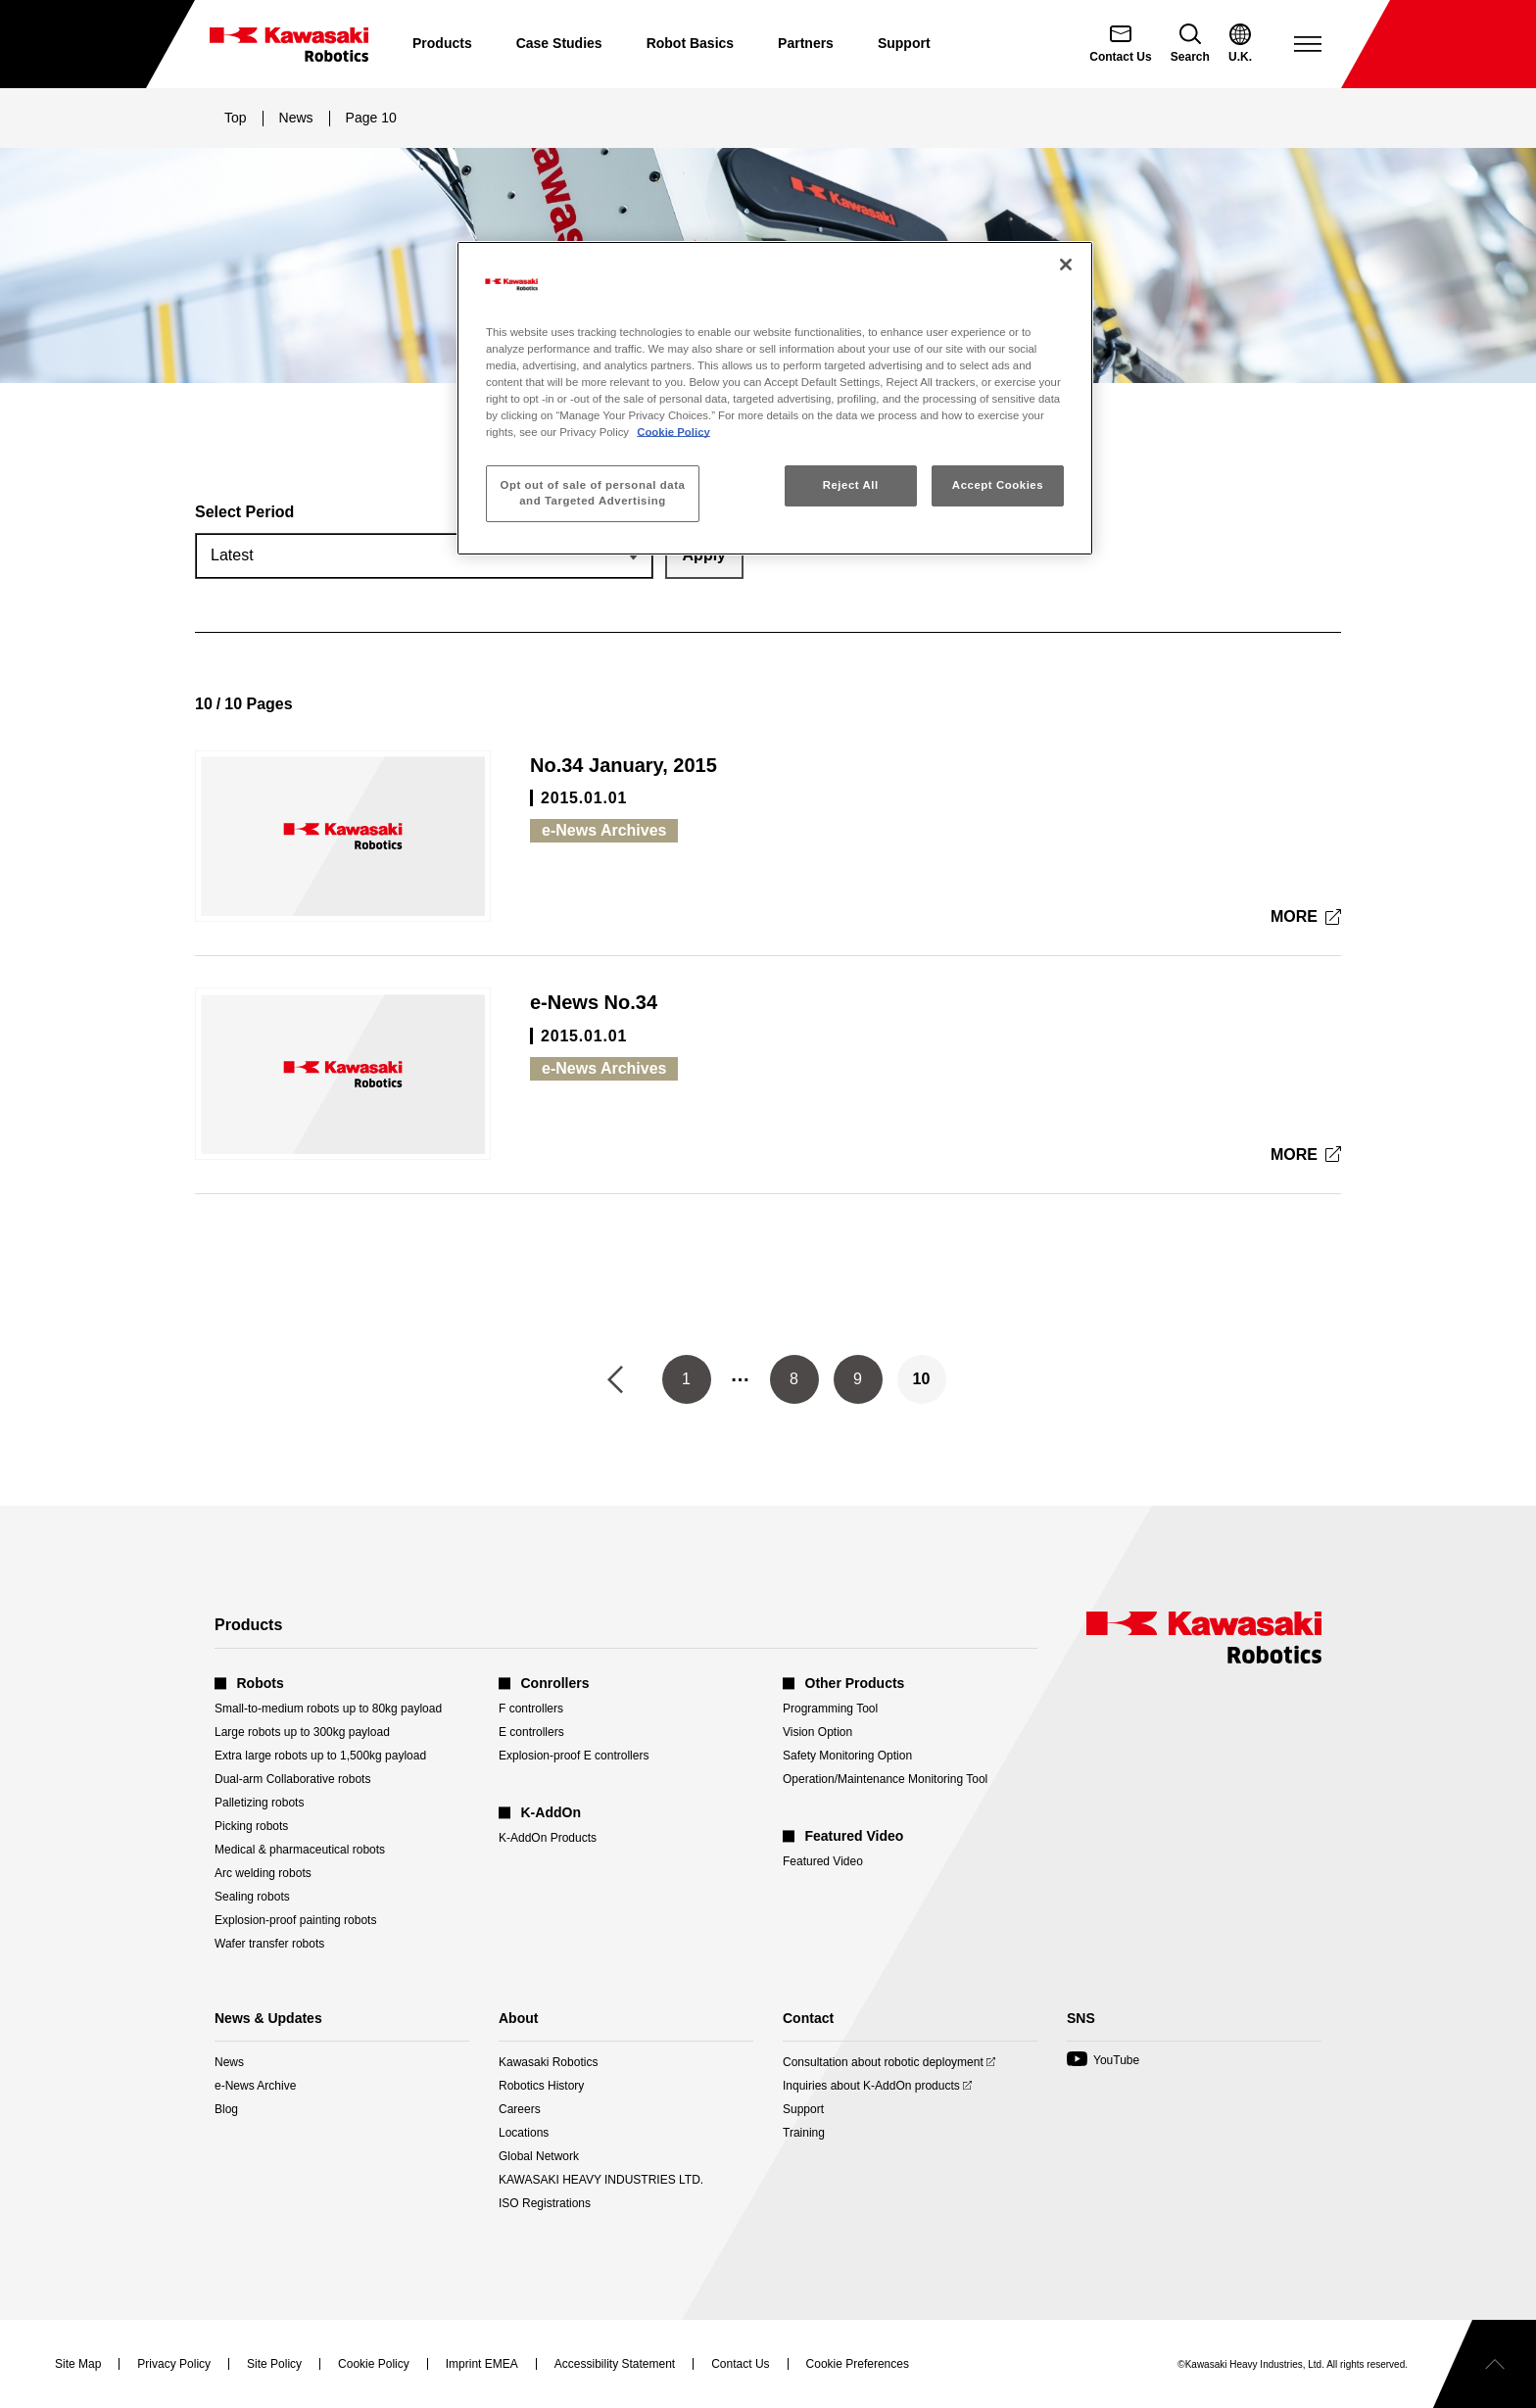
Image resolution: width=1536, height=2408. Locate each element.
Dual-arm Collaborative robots (292, 1779)
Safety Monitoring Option (847, 1755)
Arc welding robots (263, 1873)
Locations (524, 2133)
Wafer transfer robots (269, 1943)
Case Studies (559, 43)
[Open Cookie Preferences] (857, 2364)
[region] (774, 398)
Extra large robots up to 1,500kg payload (320, 1755)
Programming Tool (830, 1708)
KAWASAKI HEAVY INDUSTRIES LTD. (601, 2180)
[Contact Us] (1120, 44)
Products (442, 43)
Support (904, 43)
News (296, 117)
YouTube (1103, 2060)
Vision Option (817, 1732)
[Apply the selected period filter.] (704, 555)
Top (235, 117)
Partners (806, 43)
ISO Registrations (545, 2203)
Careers (520, 2109)
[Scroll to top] (1484, 2364)
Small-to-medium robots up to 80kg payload (328, 1708)
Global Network (539, 2156)
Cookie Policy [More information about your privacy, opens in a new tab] (673, 432)
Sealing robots (252, 1896)
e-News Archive (255, 2086)
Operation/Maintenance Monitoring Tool (885, 1779)
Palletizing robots (259, 1802)
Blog (226, 2109)
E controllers (531, 1732)
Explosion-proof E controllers (573, 1755)
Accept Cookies (997, 485)
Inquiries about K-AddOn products (871, 2086)
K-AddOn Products (548, 1838)
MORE (1295, 919)
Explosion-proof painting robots (295, 1920)
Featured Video (823, 1861)
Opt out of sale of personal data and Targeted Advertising (593, 492)
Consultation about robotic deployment (883, 2062)
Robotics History (541, 2086)
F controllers (531, 1708)
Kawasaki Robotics (548, 2062)
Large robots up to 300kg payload (302, 1732)
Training (804, 2133)
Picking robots (251, 1826)
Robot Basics (690, 43)
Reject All (851, 485)
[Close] (1065, 264)
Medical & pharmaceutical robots (300, 1849)
